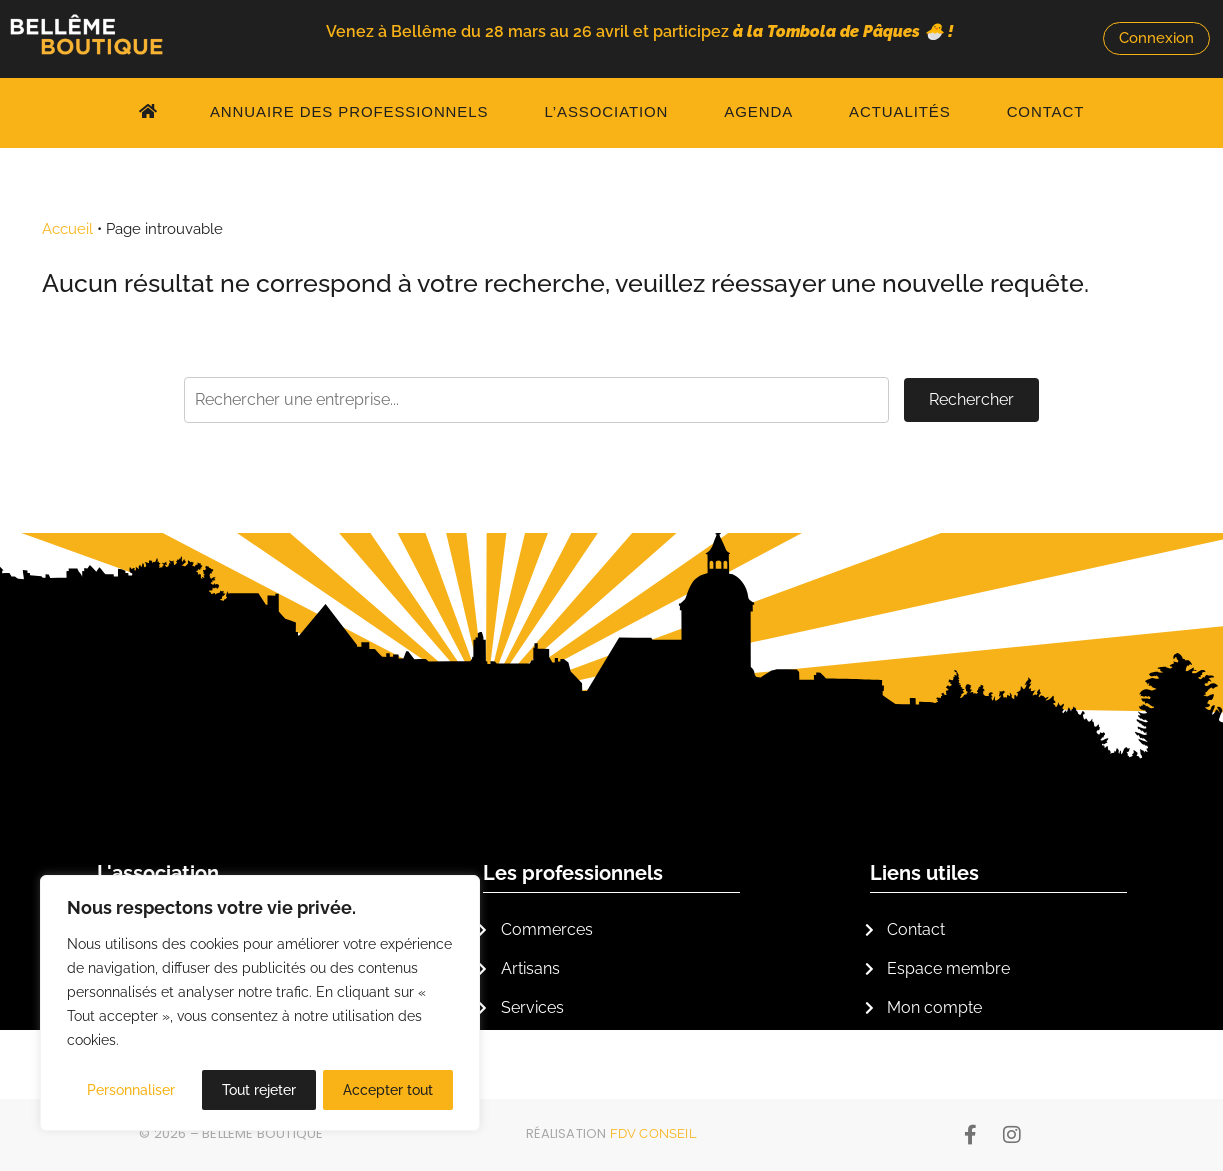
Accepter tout (388, 1090)
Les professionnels (573, 873)
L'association (158, 873)
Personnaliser (131, 1090)
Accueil (67, 229)
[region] (260, 1004)
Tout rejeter (259, 1090)
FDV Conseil (653, 1133)
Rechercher (971, 399)
